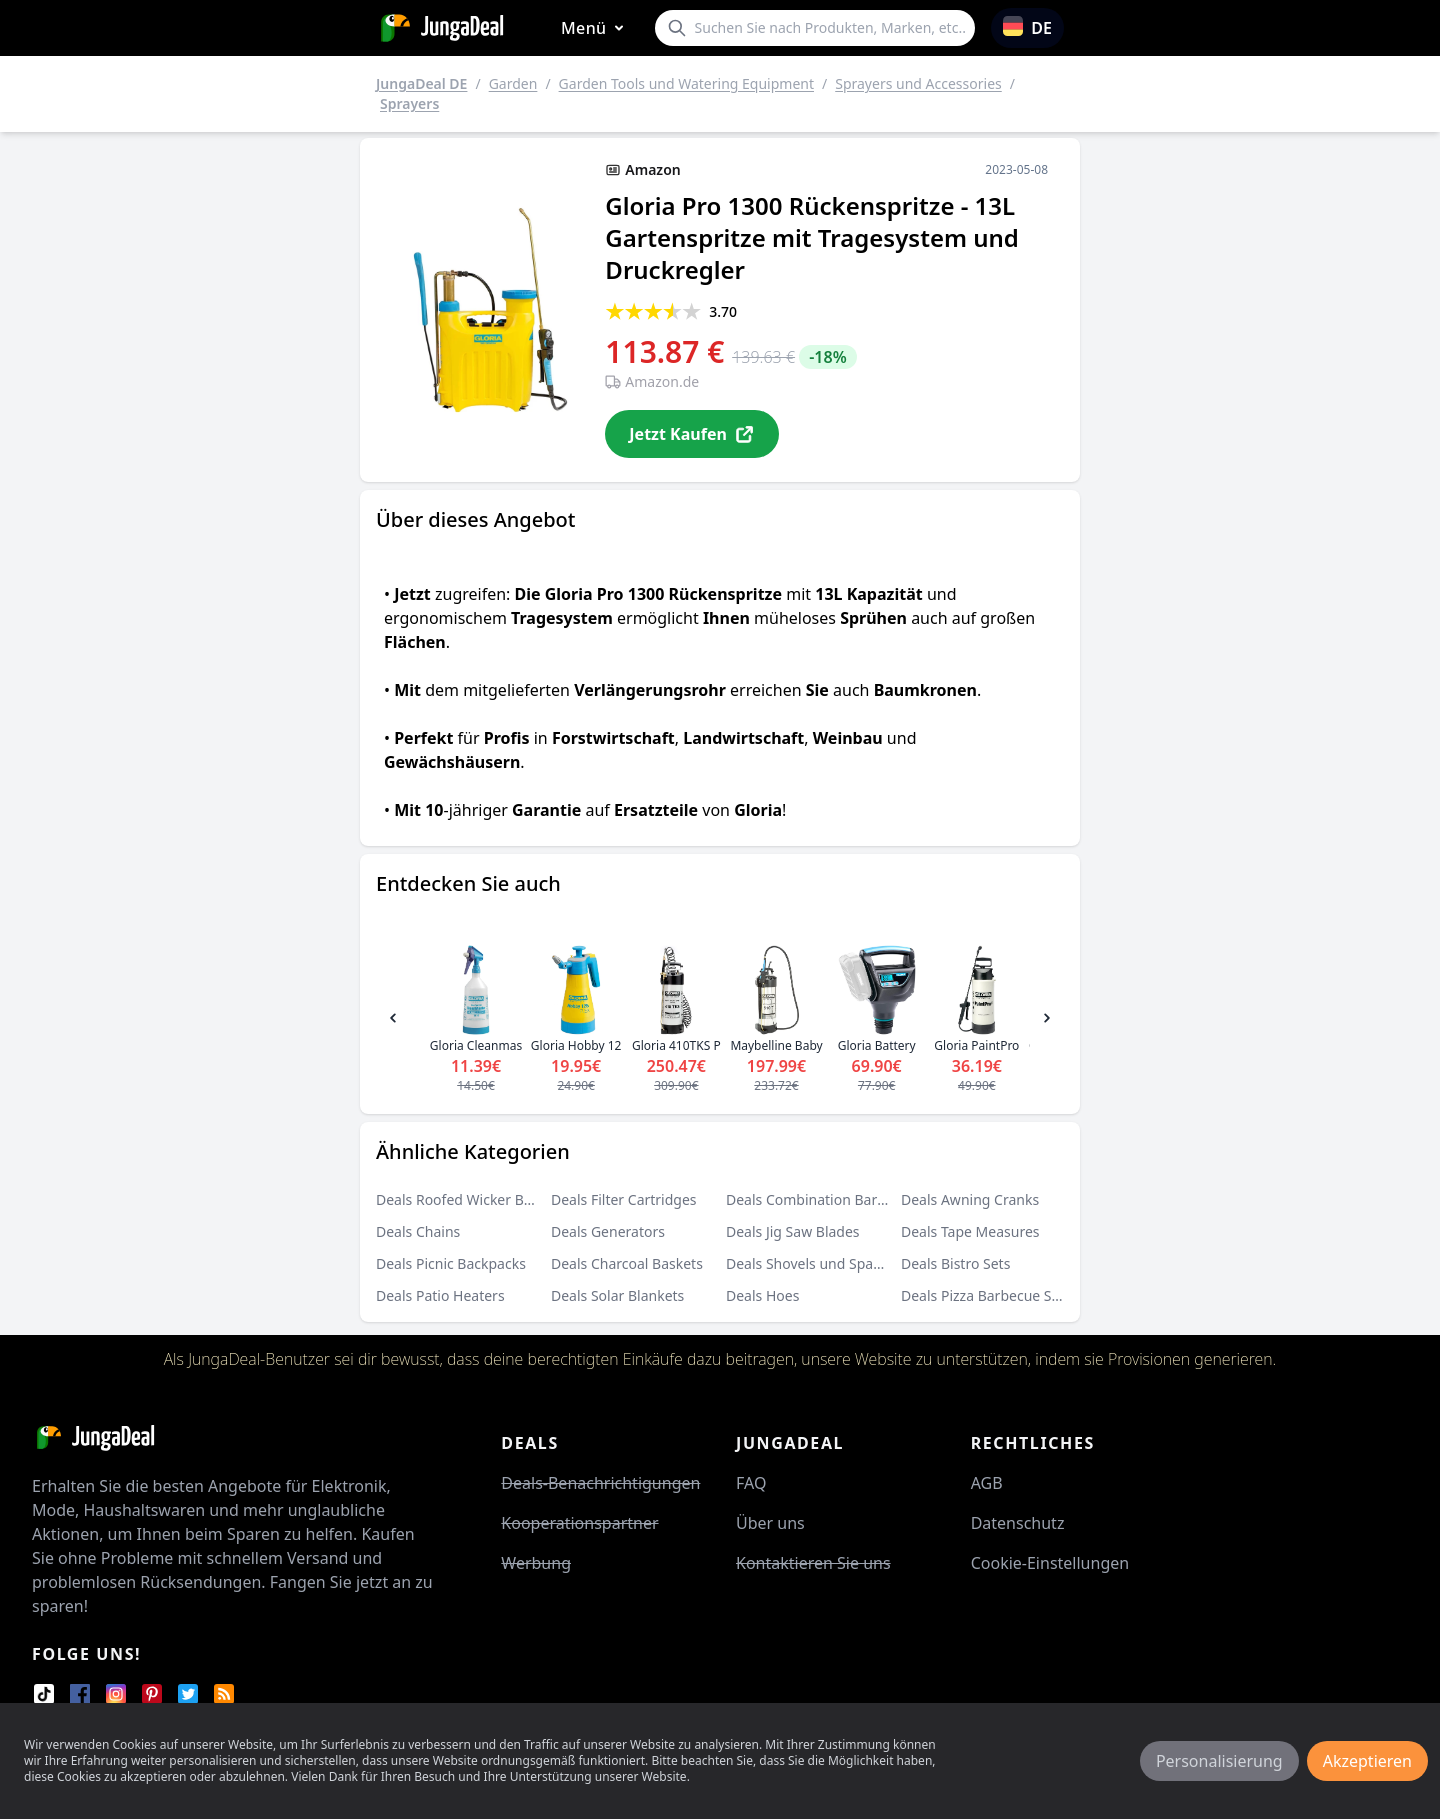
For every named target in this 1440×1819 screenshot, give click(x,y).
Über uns (770, 1523)
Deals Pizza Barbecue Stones (994, 1295)
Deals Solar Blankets (617, 1295)
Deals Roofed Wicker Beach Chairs (488, 1199)
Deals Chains (418, 1231)
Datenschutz (1018, 1523)
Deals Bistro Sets (955, 1263)
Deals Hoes (762, 1295)
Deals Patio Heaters (440, 1295)
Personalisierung (1219, 1761)
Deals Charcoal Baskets (627, 1263)
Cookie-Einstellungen (1050, 1563)
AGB (987, 1483)
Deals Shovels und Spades (811, 1263)
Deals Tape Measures (970, 1231)
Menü (596, 28)
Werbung (536, 1563)
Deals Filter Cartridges (624, 1199)
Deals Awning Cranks (970, 1199)
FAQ (751, 1483)
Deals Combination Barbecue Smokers (852, 1199)
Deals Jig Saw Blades (793, 1231)
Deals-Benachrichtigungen (600, 1483)
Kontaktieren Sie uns (813, 1563)
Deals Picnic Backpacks (451, 1263)
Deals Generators (608, 1231)
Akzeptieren (1367, 1761)
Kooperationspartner (579, 1523)
